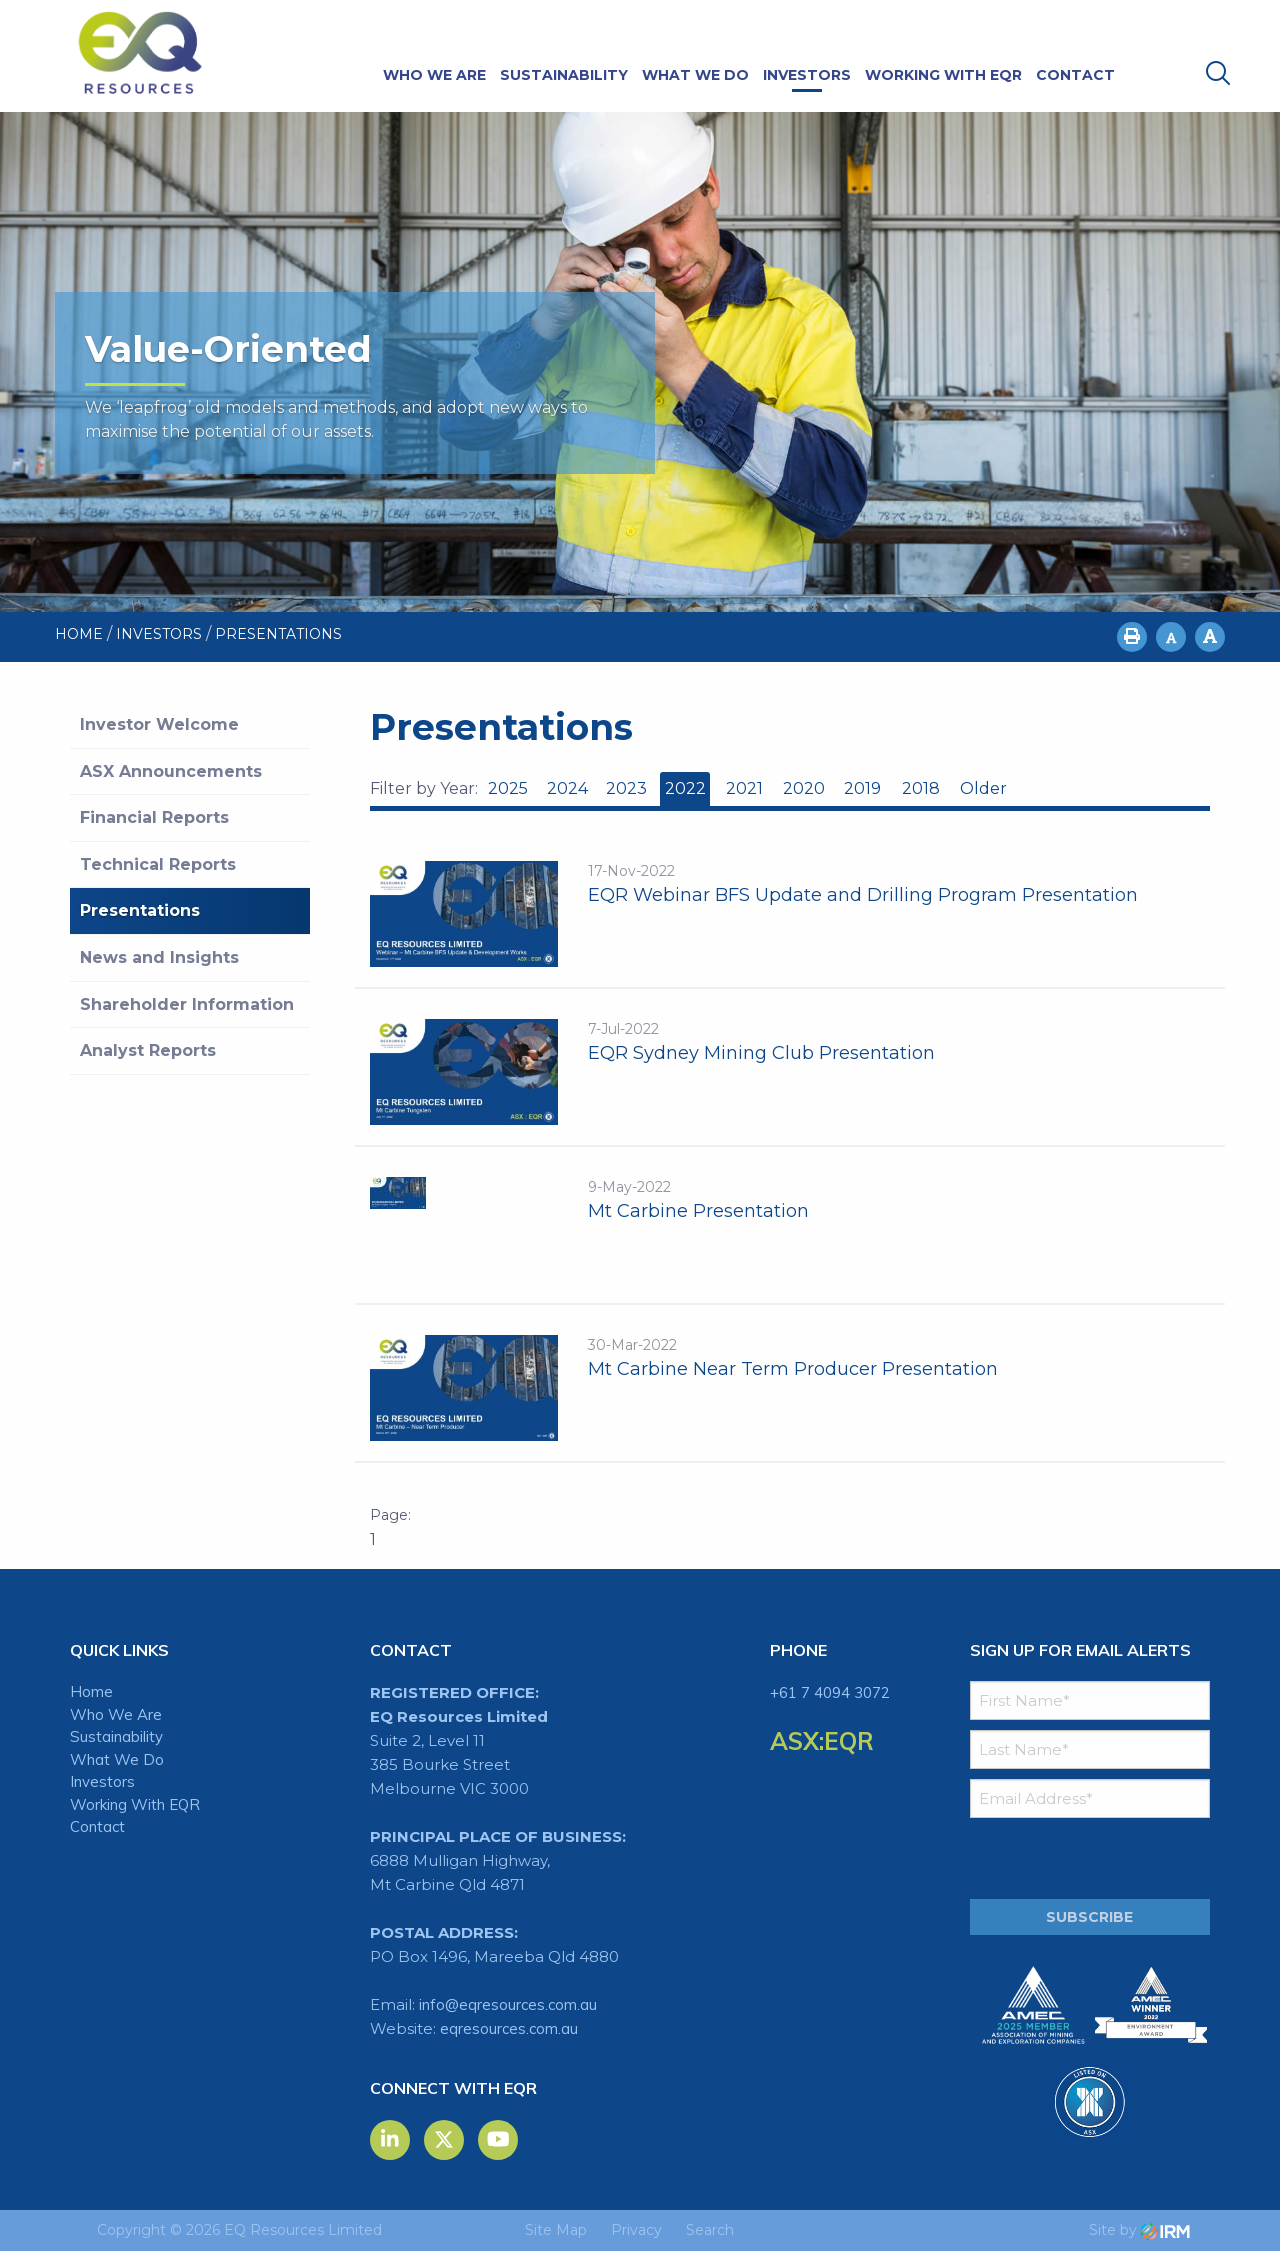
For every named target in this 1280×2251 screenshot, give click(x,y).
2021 (744, 788)
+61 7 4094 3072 (830, 1692)
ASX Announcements (171, 771)
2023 (626, 788)
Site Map (556, 2230)
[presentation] (1091, 1859)
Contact (1075, 75)
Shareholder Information (187, 1004)
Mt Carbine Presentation (698, 1211)
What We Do (695, 75)
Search (710, 2230)
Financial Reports (154, 817)
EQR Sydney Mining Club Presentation (761, 1053)
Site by (1139, 2230)
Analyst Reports (148, 1050)
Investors (807, 75)
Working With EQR (943, 75)
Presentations (140, 910)
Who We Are (434, 75)
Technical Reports (158, 864)
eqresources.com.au (509, 2028)
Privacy (636, 2230)
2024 (567, 788)
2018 (921, 788)
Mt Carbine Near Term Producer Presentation (793, 1369)
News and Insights (159, 957)
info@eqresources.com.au (508, 2004)
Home (91, 1691)
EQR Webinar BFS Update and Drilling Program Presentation (863, 895)
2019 (862, 788)
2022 (685, 788)
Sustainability (564, 75)
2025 (508, 788)
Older (982, 788)
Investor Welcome (159, 724)
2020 (804, 788)
